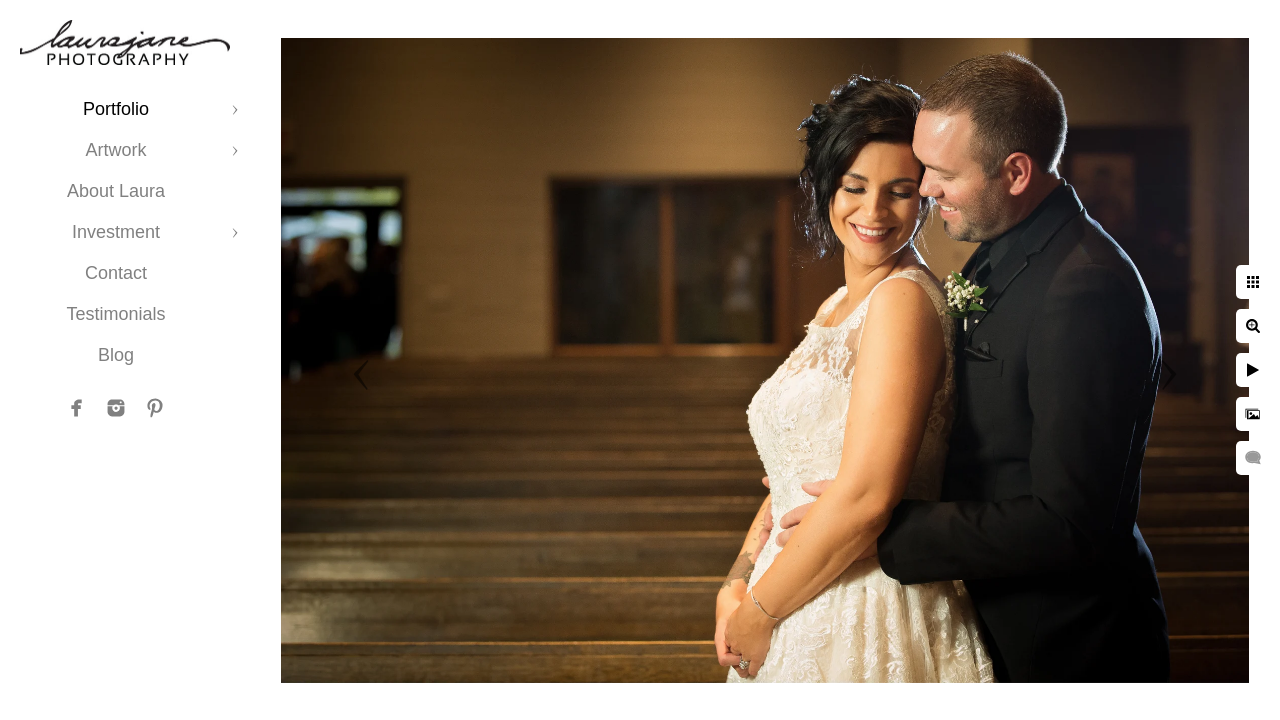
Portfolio (116, 109)
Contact (116, 273)
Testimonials (115, 314)
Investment (116, 232)
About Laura (116, 191)
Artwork (115, 150)
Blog (116, 355)
